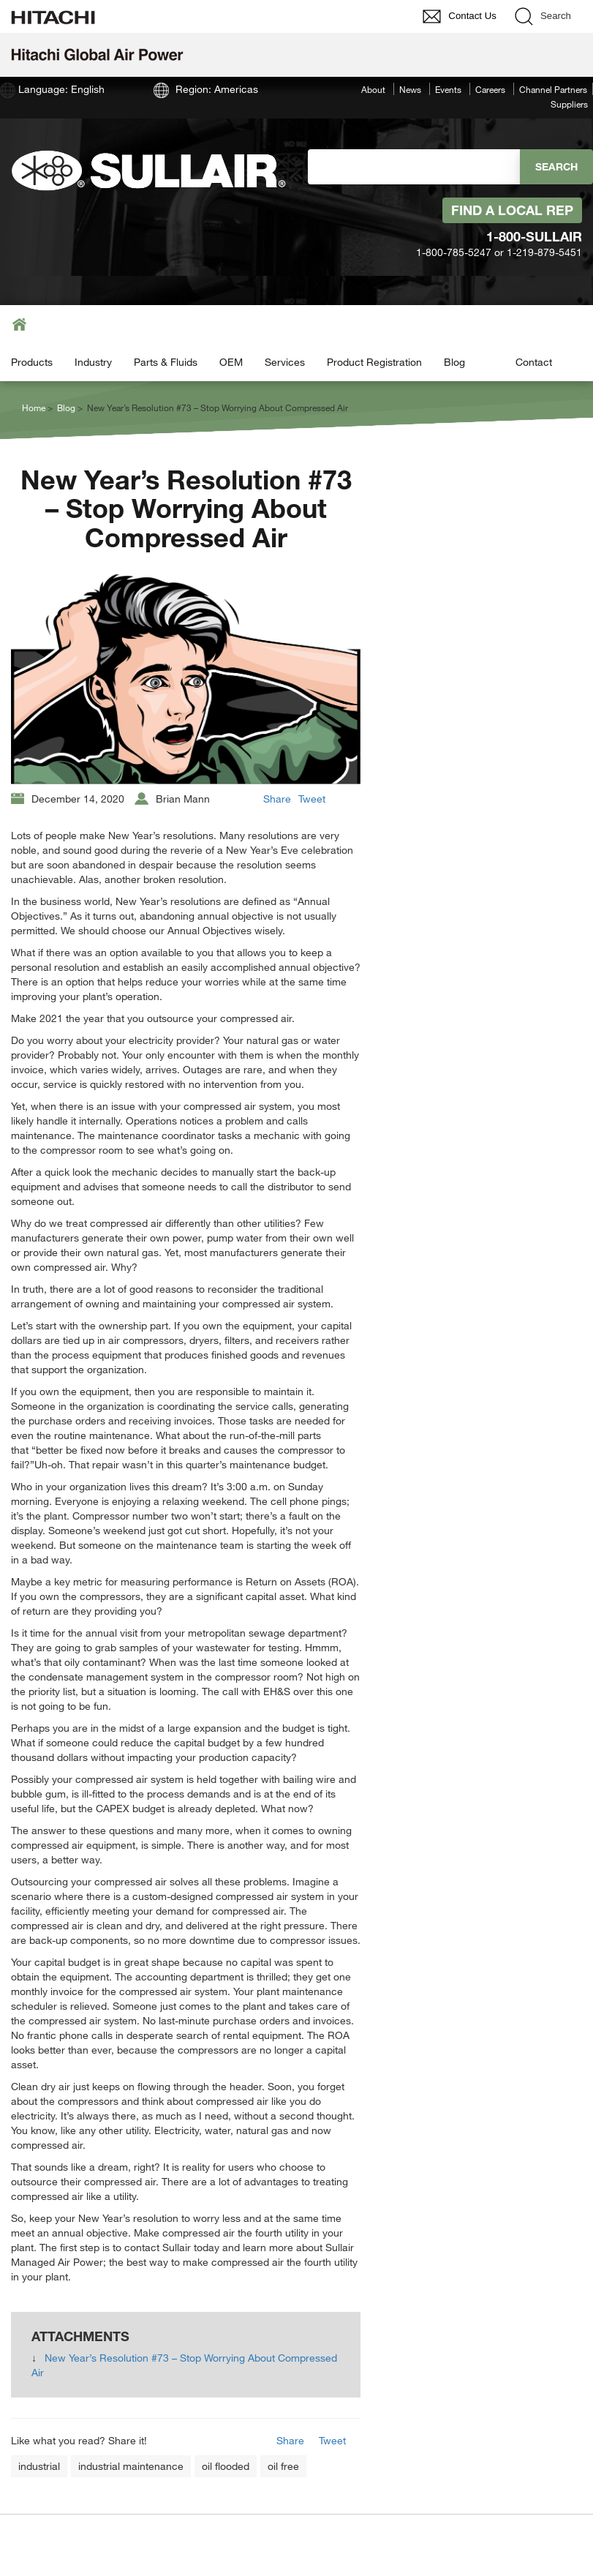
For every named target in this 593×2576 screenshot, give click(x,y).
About (373, 89)
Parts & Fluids (165, 362)
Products (32, 362)
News (410, 89)
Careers (490, 89)
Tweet (311, 798)
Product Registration (374, 362)
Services (285, 362)
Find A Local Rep (512, 210)
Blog (454, 362)
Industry (93, 362)
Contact (533, 362)
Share (277, 798)
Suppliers (569, 104)
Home (33, 407)
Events (448, 89)
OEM (231, 362)
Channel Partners (553, 89)
